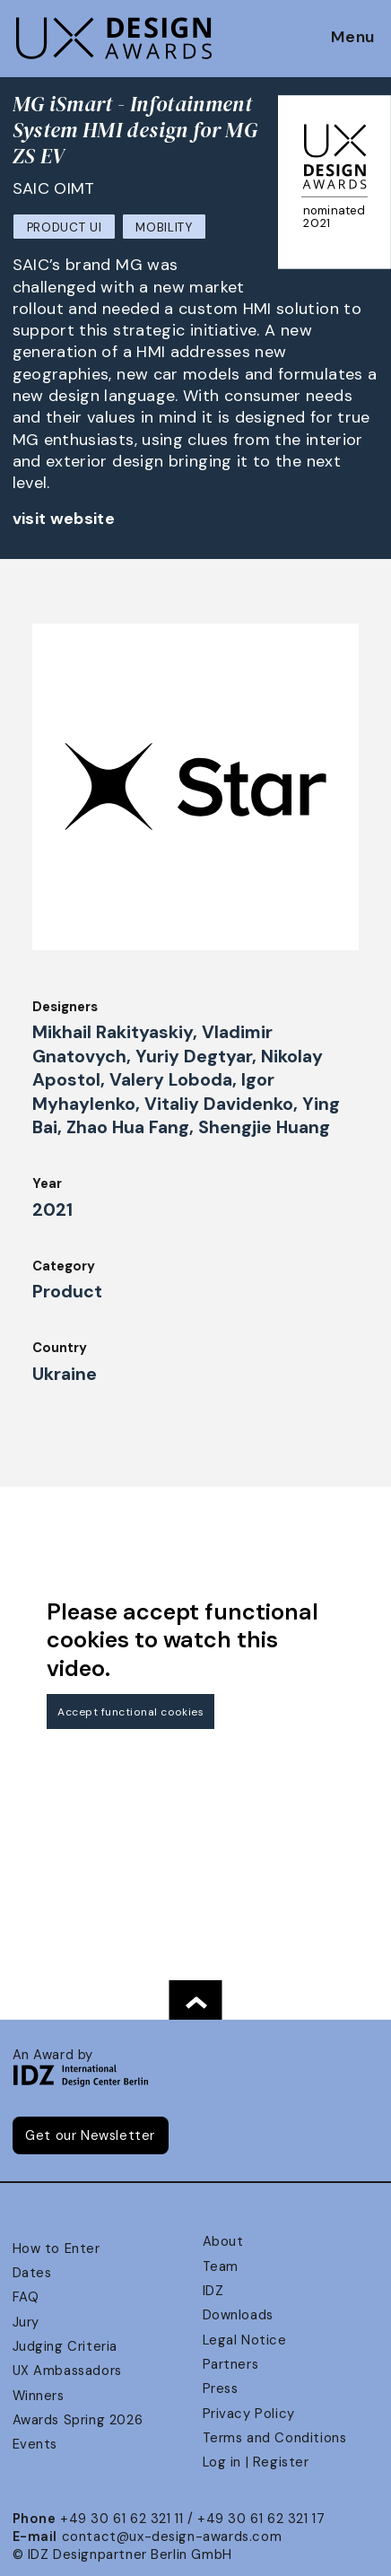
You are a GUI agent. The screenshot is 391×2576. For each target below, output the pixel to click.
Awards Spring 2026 (78, 2420)
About (223, 2241)
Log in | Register (256, 2462)
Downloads (238, 2315)
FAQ (26, 2297)
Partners (231, 2364)
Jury (26, 2322)
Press (221, 2388)
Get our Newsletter (90, 2135)
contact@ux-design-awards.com (172, 2536)
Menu (353, 38)
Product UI (64, 227)
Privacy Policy (249, 2414)
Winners (39, 2396)
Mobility (163, 227)
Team (221, 2266)
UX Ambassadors (67, 2371)
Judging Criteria (65, 2346)
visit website (64, 519)
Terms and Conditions (275, 2438)
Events (35, 2444)
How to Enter (56, 2248)
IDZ (213, 2291)
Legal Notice (245, 2340)
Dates (32, 2273)
